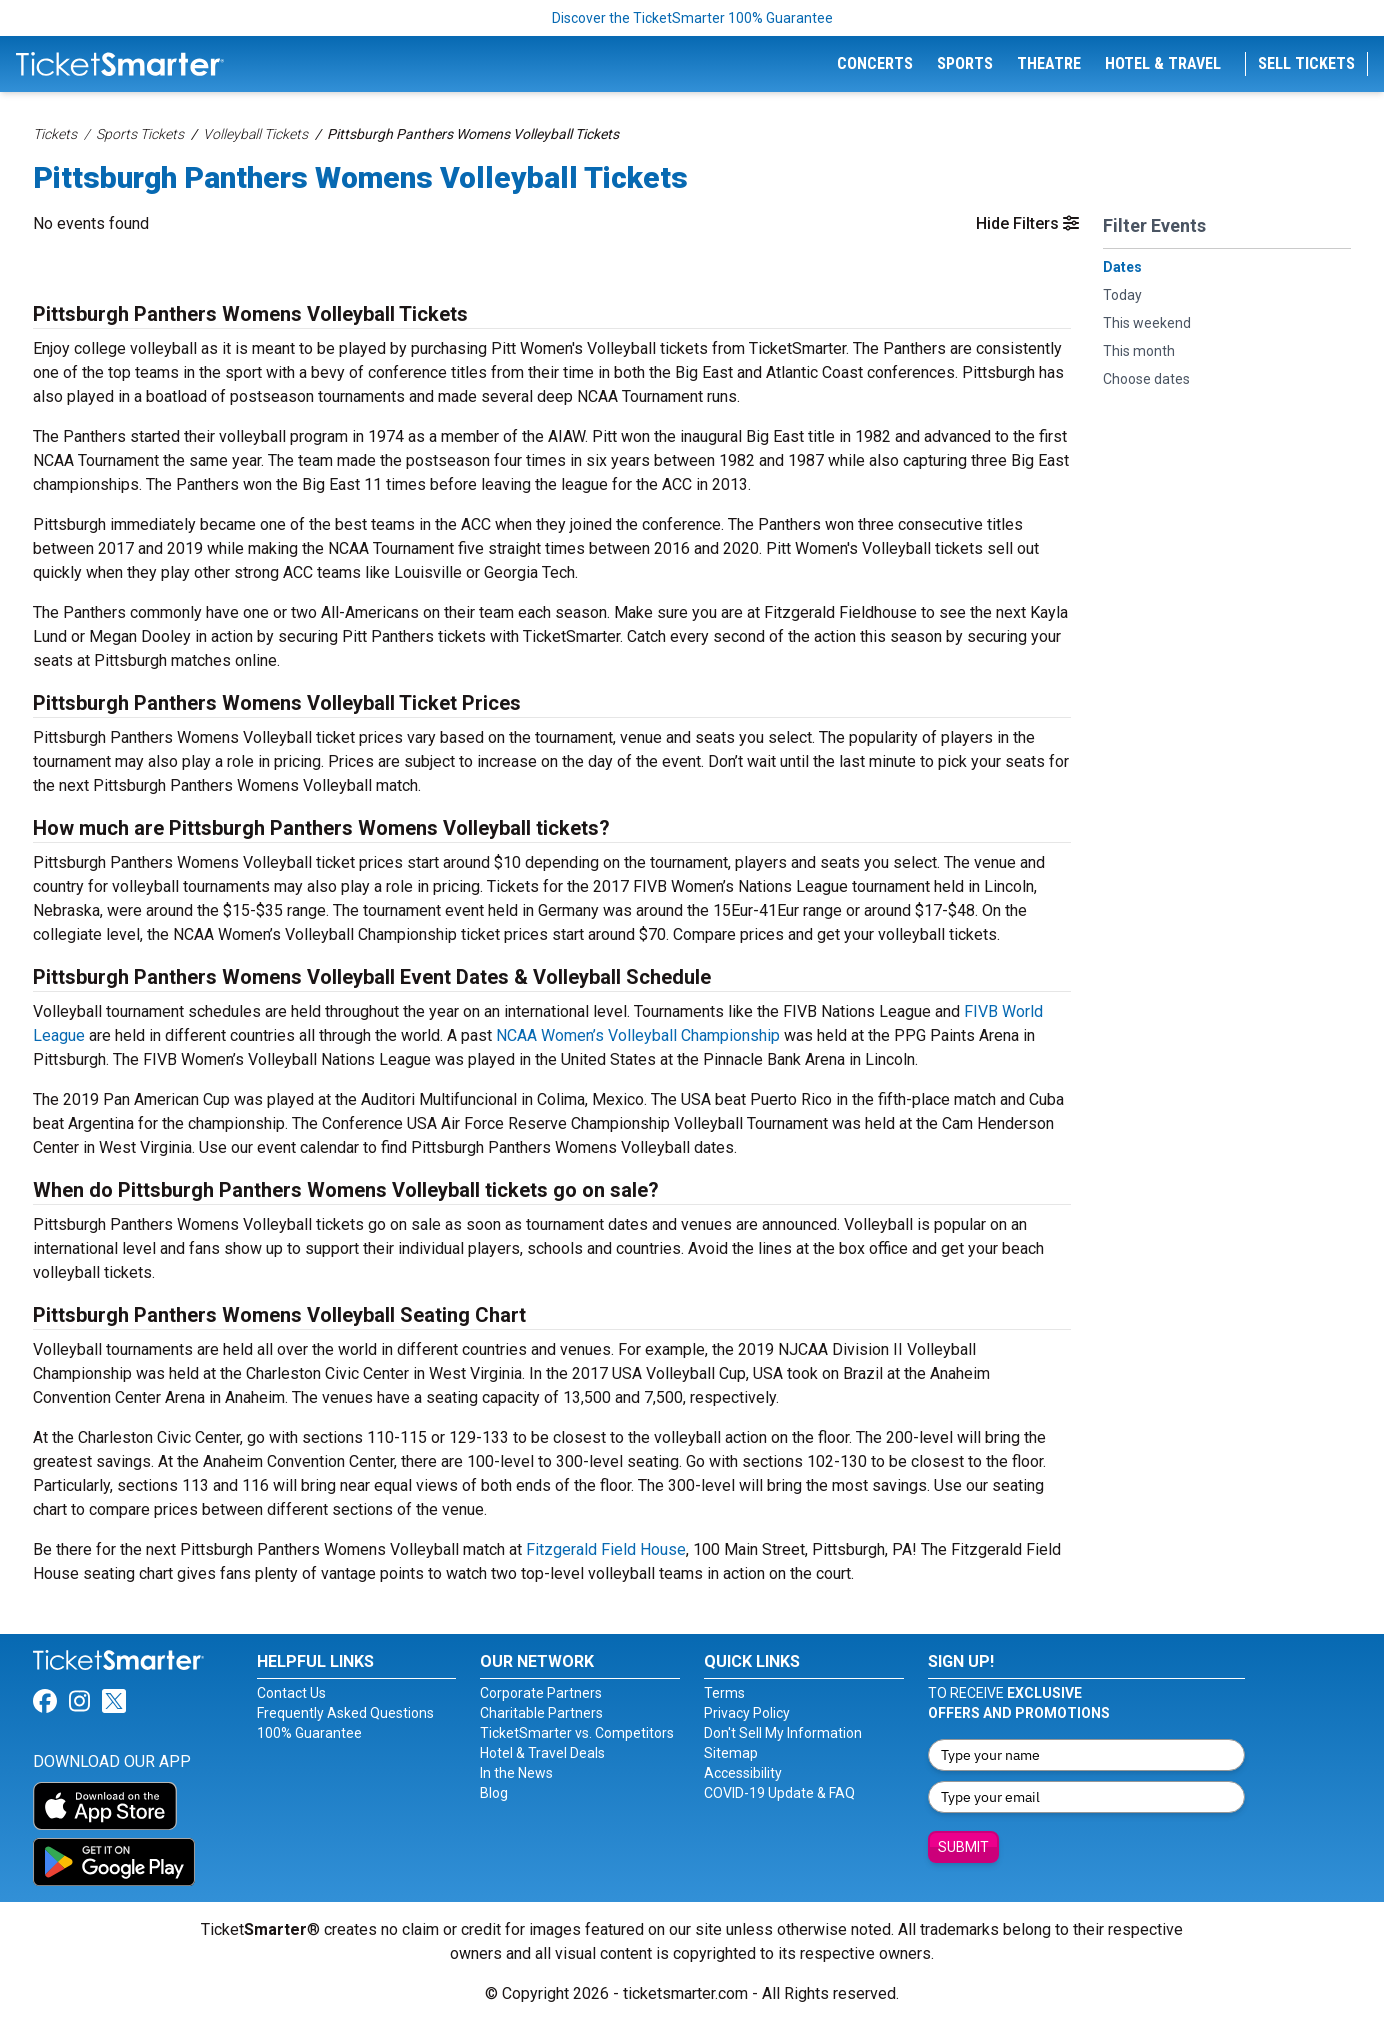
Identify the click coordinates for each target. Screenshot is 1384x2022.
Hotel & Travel (1163, 63)
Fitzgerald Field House (606, 1549)
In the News (516, 1773)
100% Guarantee (309, 1733)
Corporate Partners (541, 1693)
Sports (965, 63)
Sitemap (731, 1753)
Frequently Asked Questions (345, 1713)
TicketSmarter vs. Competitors (577, 1733)
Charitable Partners (541, 1713)
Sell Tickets (1306, 63)
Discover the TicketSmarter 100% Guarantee (692, 18)
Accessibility (743, 1773)
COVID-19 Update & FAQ (779, 1793)
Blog (494, 1793)
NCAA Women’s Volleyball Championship (638, 1035)
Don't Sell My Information (783, 1733)
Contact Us (291, 1693)
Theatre (1049, 63)
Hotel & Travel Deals (542, 1753)
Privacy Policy (747, 1713)
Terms (724, 1693)
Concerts (875, 63)
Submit (963, 1847)
